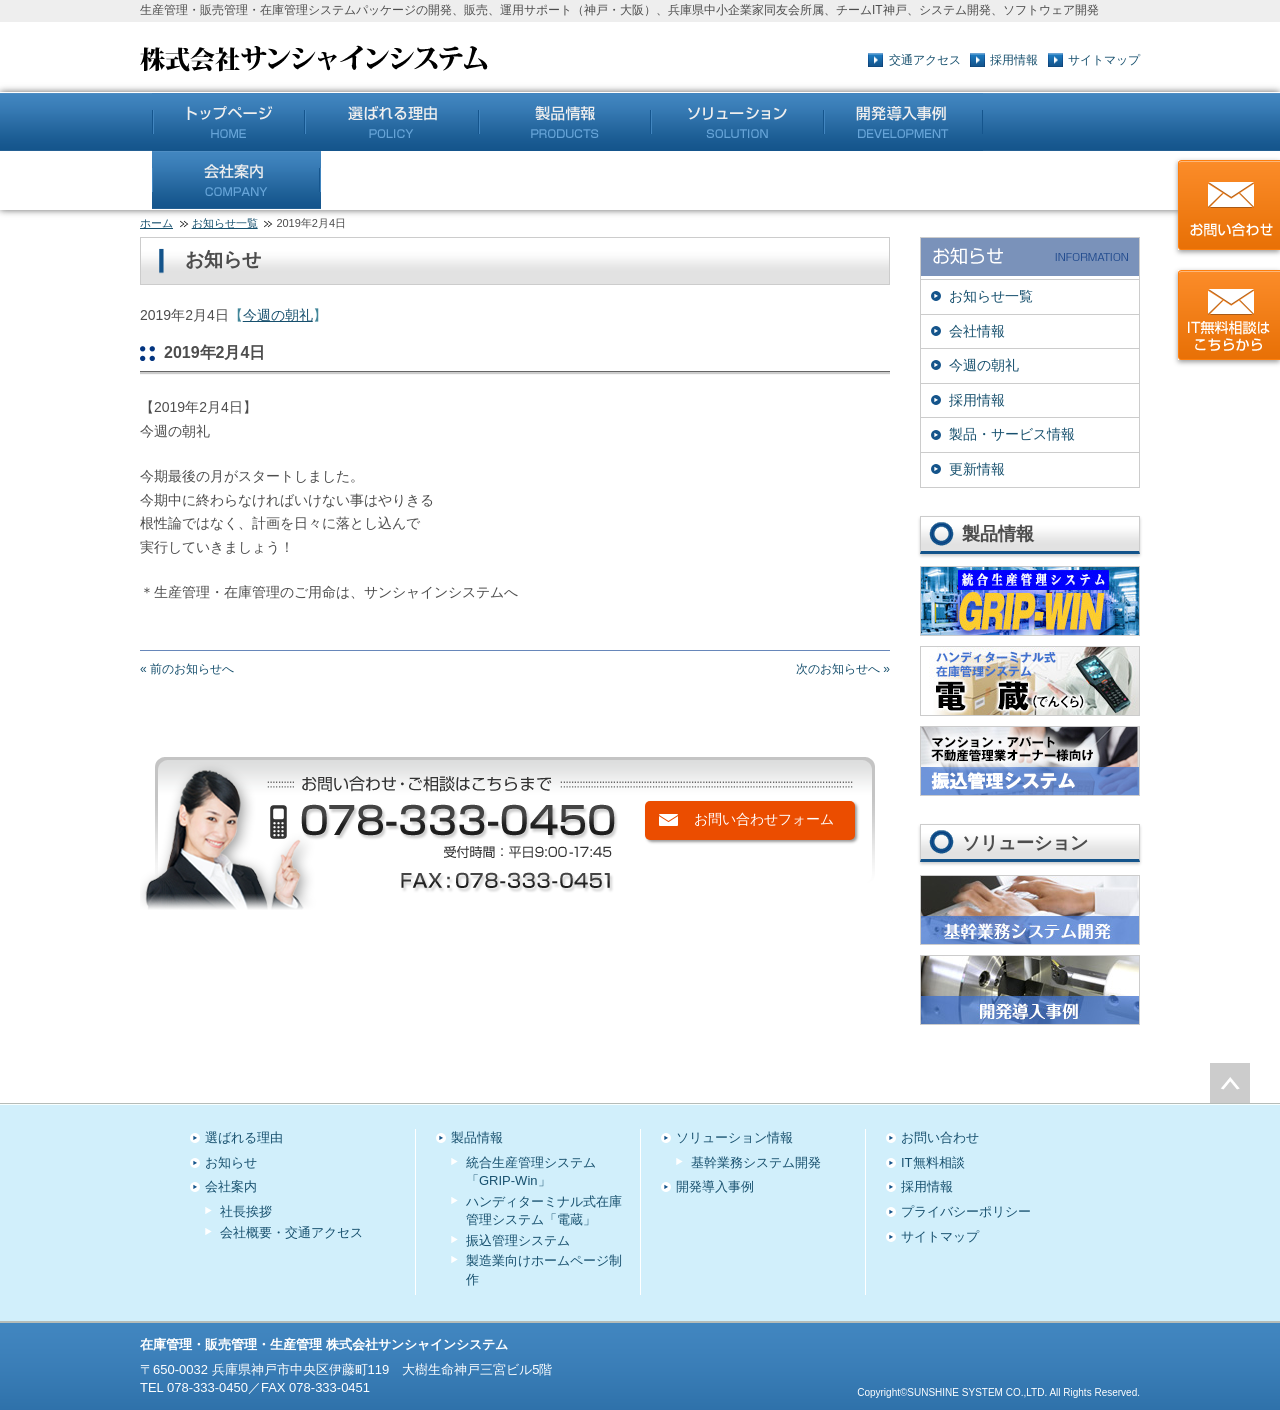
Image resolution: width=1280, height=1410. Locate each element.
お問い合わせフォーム (764, 819)
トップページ (228, 122)
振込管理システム (518, 1240)
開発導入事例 (903, 122)
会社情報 (977, 331)
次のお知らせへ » (843, 669)
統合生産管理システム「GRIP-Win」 (531, 1171)
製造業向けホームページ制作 (544, 1269)
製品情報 (565, 122)
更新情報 (977, 469)
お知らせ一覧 (225, 223)
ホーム (156, 223)
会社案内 (236, 180)
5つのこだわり (392, 122)
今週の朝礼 (278, 315)
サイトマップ (1104, 60)
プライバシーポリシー (966, 1211)
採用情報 (1014, 60)
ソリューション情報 (734, 1137)
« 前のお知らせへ (187, 669)
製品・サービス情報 (1012, 434)
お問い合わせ (940, 1137)
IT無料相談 (933, 1162)
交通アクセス (925, 60)
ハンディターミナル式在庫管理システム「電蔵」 (544, 1210)
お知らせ (231, 1162)
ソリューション (737, 122)
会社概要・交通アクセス (291, 1232)
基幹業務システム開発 (756, 1162)
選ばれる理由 (244, 1137)
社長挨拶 (246, 1211)
